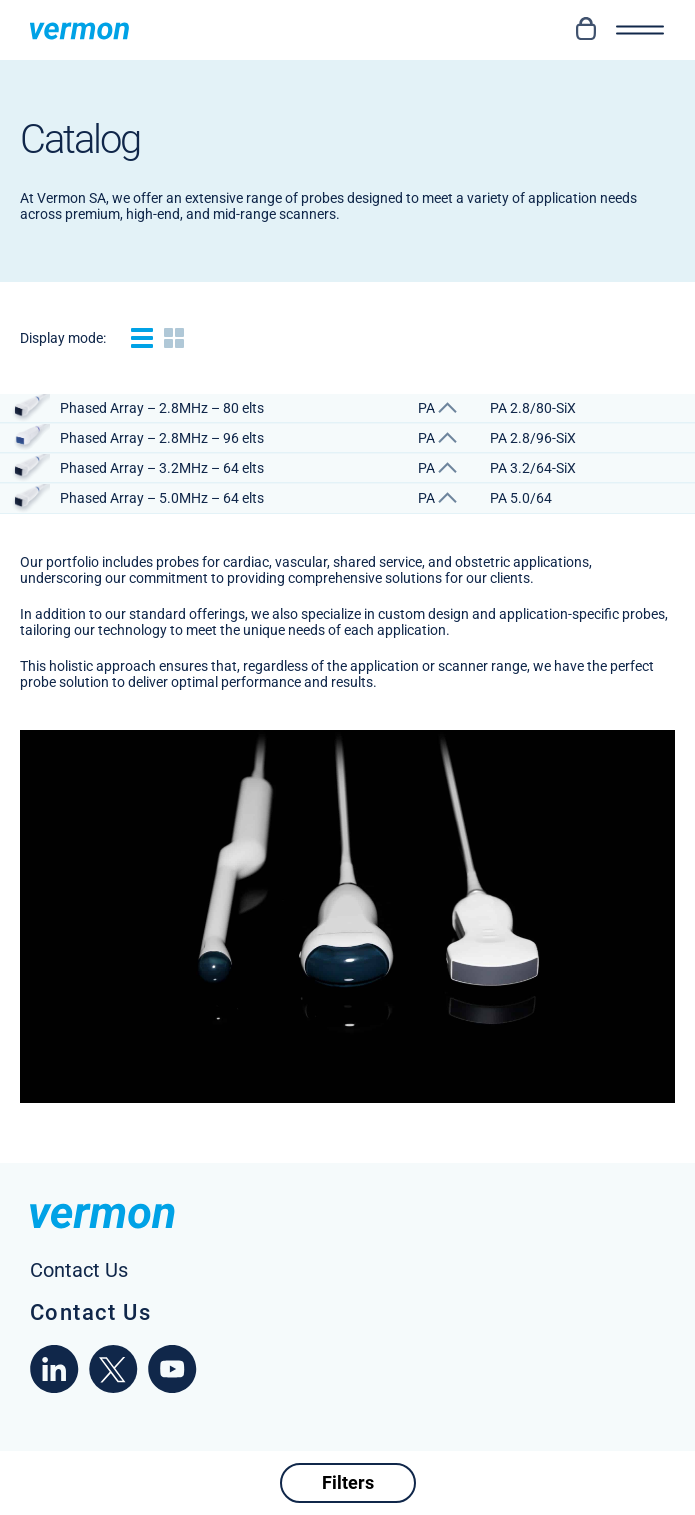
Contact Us (90, 1312)
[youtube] (172, 1388)
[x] (113, 1388)
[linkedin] (54, 1388)
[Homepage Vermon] (79, 30)
